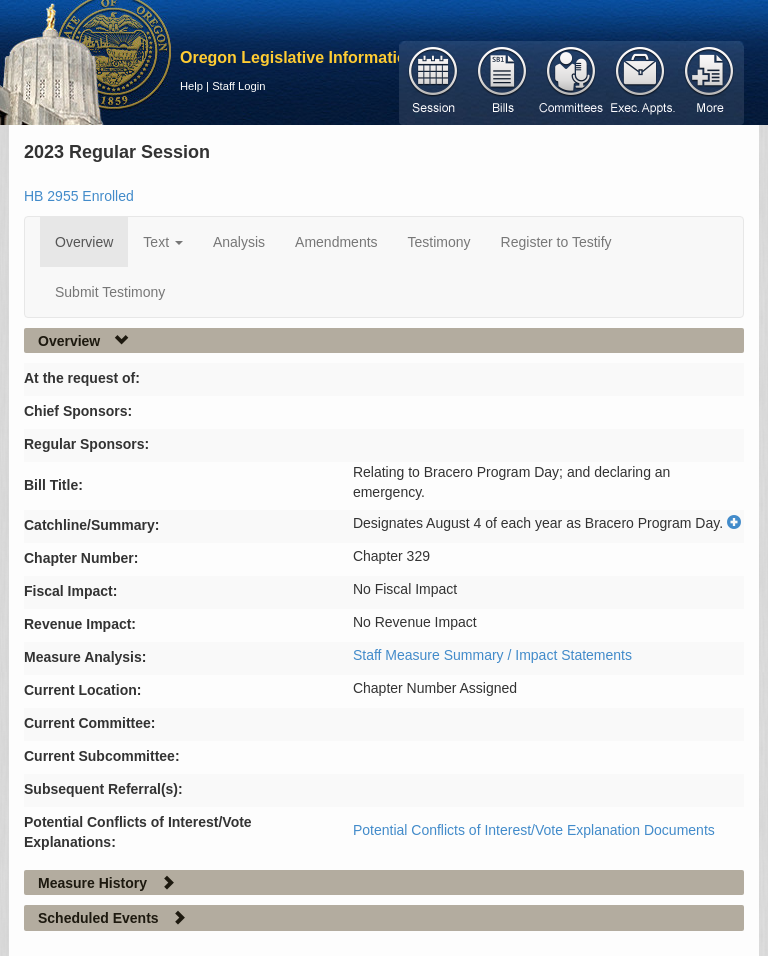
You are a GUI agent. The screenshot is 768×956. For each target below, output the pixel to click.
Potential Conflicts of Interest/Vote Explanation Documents (534, 830)
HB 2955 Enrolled (79, 196)
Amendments (336, 242)
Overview (84, 242)
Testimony (439, 242)
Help (191, 86)
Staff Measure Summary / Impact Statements (492, 655)
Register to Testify (556, 242)
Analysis (239, 242)
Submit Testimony (110, 292)
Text (163, 242)
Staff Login (238, 86)
